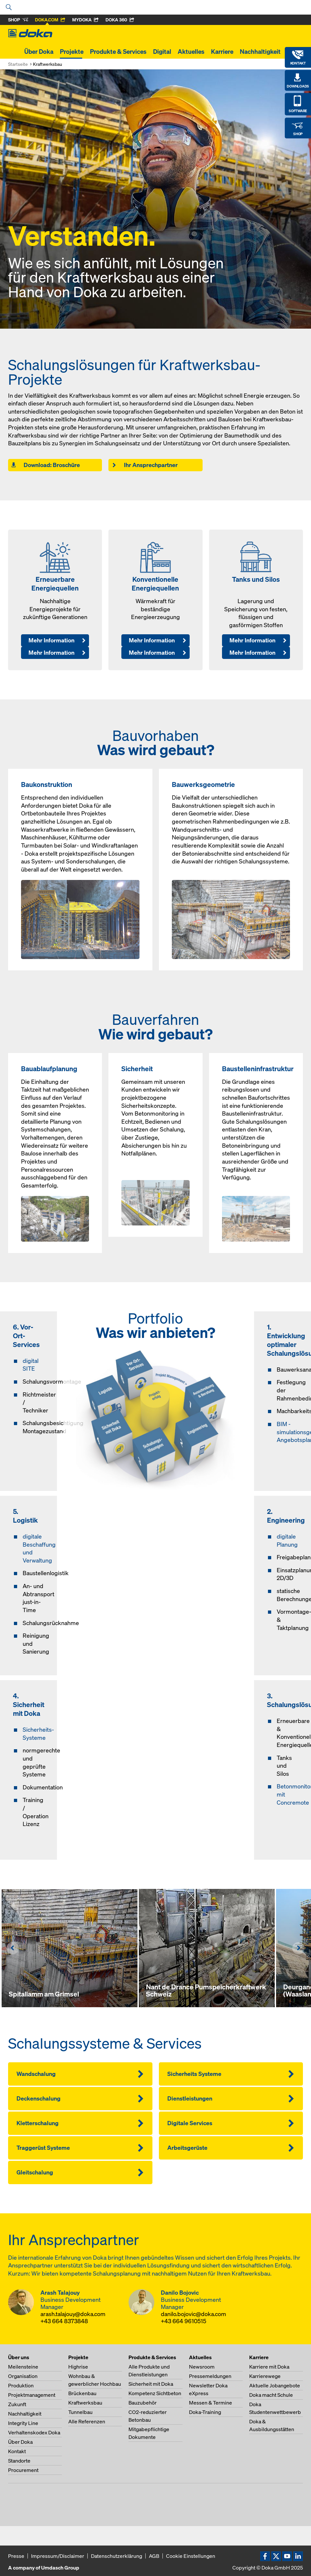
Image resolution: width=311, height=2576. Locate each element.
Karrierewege (265, 2376)
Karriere (222, 51)
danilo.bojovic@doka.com (193, 2314)
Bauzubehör (142, 2402)
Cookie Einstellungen (190, 2555)
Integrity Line (23, 2423)
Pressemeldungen (210, 2376)
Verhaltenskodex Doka (34, 2432)
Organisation (23, 2376)
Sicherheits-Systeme (38, 1733)
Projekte (71, 51)
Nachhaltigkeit (260, 51)
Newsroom (202, 2366)
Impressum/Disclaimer (57, 2555)
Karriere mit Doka (269, 2366)
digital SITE (31, 1365)
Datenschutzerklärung (116, 2555)
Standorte (19, 2460)
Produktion (21, 2385)
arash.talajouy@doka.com (73, 2314)
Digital (162, 51)
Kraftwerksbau (85, 2402)
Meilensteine (23, 2366)
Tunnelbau (80, 2412)
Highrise (78, 2366)
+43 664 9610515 (183, 2321)
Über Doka (38, 51)
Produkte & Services (118, 51)
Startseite (18, 64)
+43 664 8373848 (64, 2321)
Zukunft (17, 2404)
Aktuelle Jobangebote (274, 2385)
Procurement (23, 2470)
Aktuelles (191, 51)
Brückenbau (82, 2393)
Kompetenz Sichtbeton (154, 2393)
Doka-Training (205, 2412)
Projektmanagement (31, 2394)
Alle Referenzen (86, 2421)
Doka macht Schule (271, 2394)
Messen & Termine (210, 2402)
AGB (154, 2555)
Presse (16, 2555)
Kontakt (17, 2451)
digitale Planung (287, 1540)
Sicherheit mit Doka (150, 2383)
